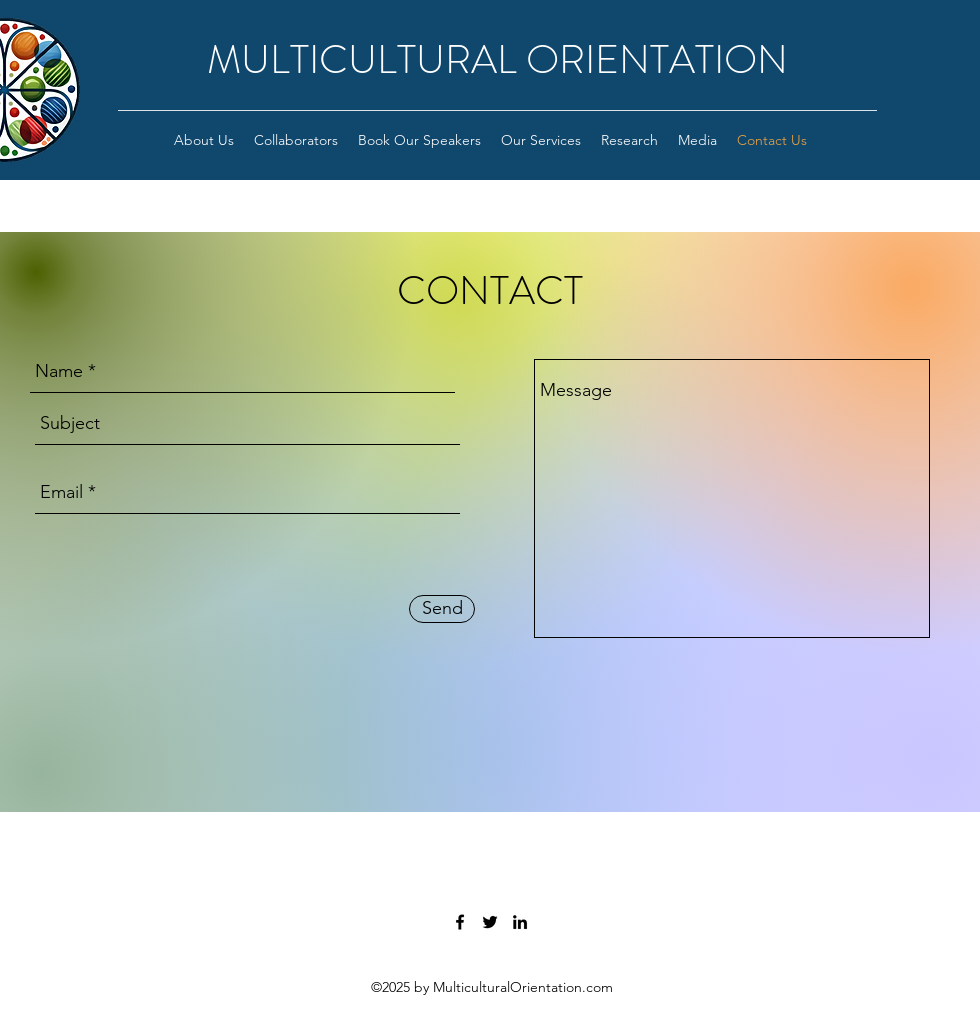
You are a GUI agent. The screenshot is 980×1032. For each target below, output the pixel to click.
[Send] (442, 609)
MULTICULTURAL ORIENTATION (497, 59)
